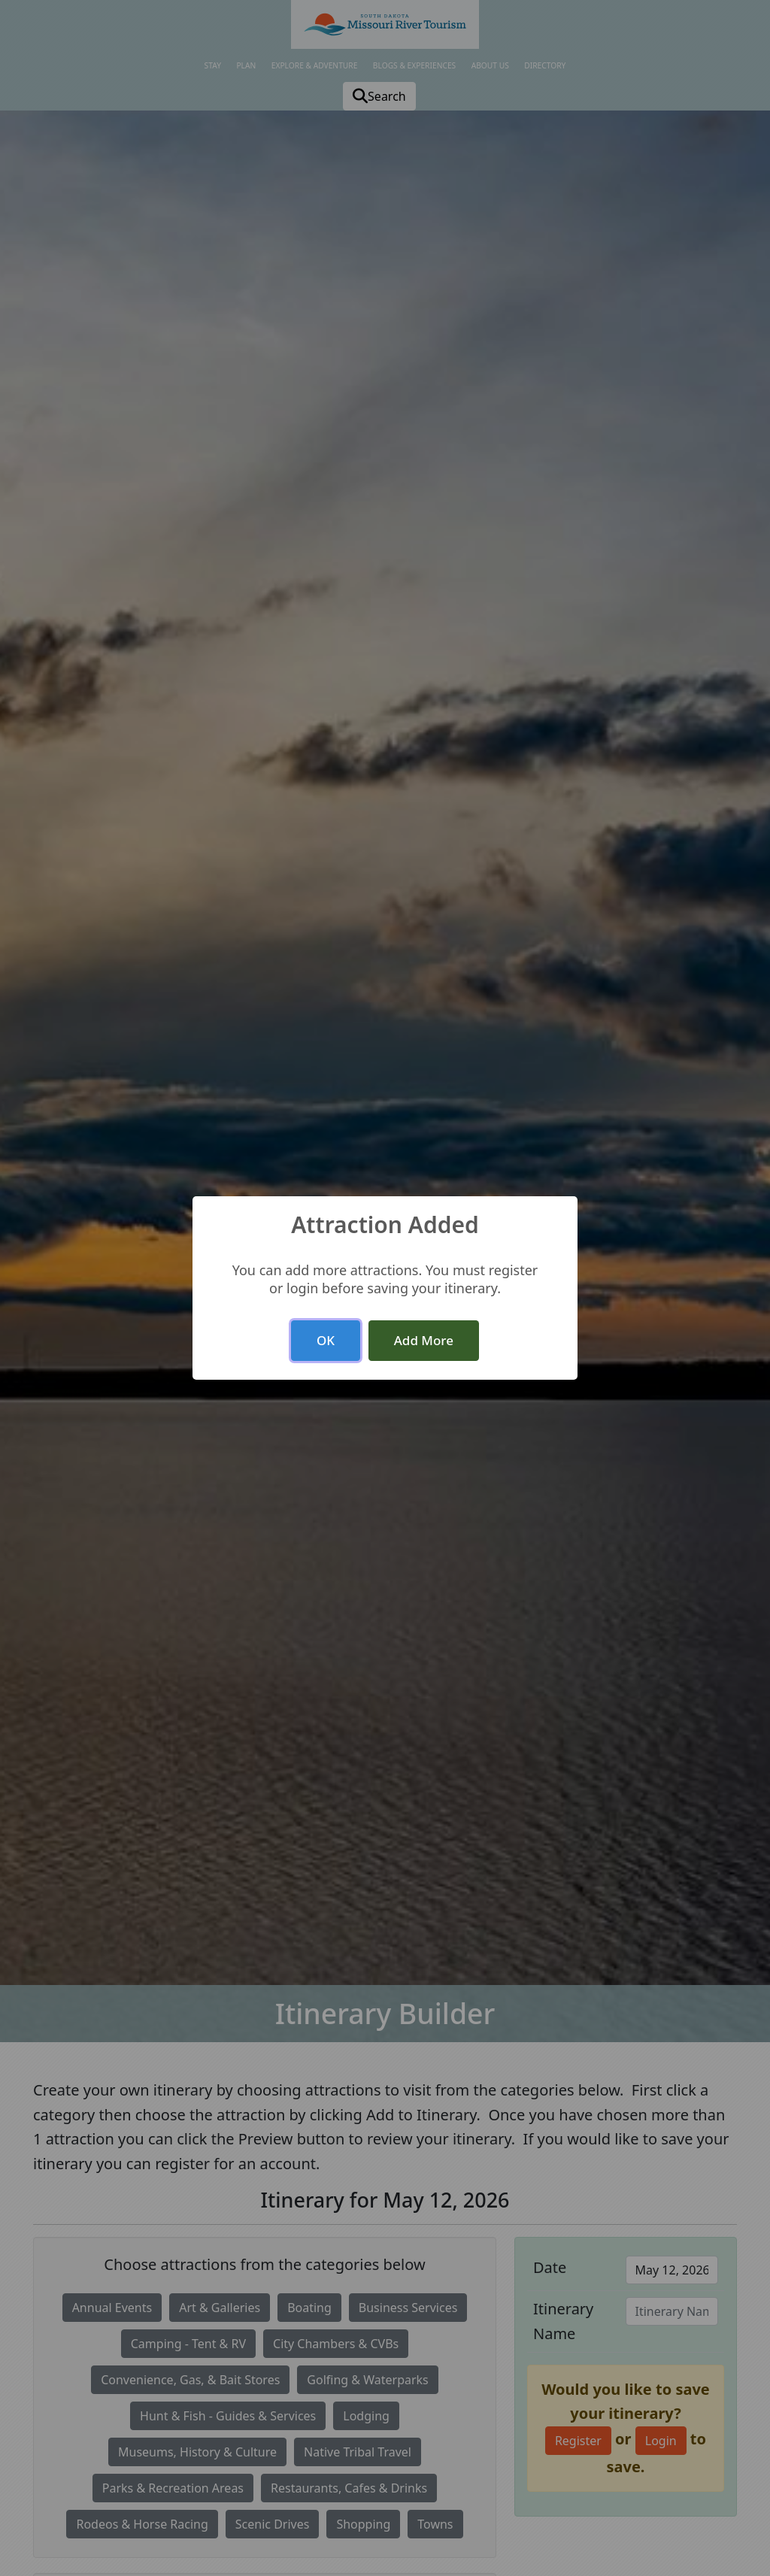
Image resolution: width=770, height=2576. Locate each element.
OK (326, 1340)
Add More (423, 1340)
